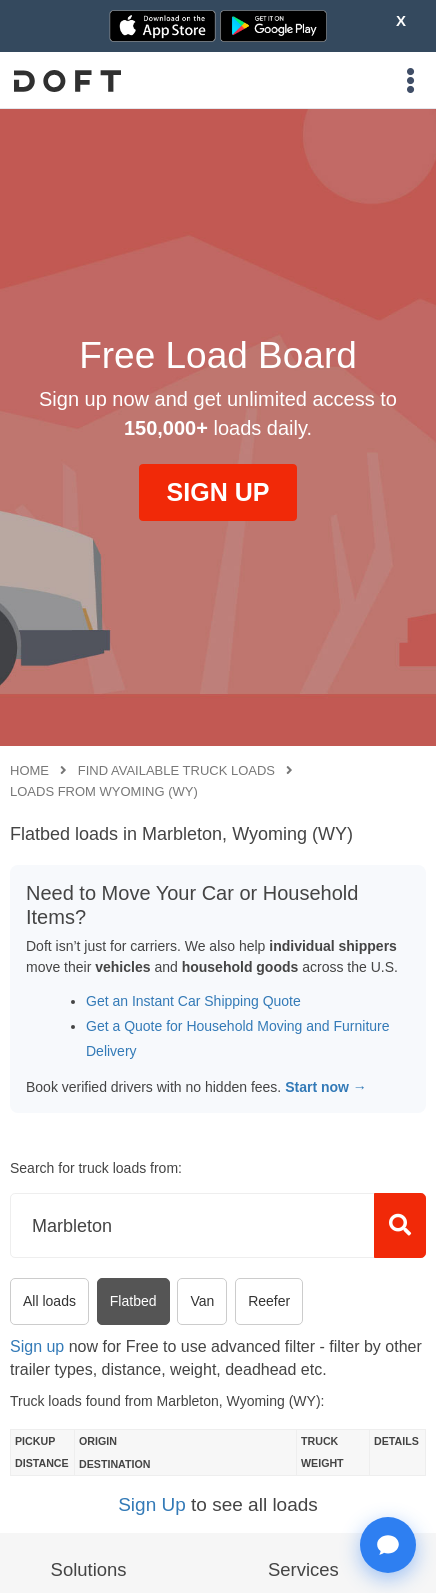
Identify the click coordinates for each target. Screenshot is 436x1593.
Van (202, 1301)
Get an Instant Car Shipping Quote (193, 1001)
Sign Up (152, 1504)
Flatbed (133, 1301)
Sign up (37, 1346)
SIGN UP (218, 492)
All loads (49, 1301)
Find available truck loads (176, 770)
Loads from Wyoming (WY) (104, 791)
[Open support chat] (388, 1545)
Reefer (269, 1301)
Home (29, 770)
